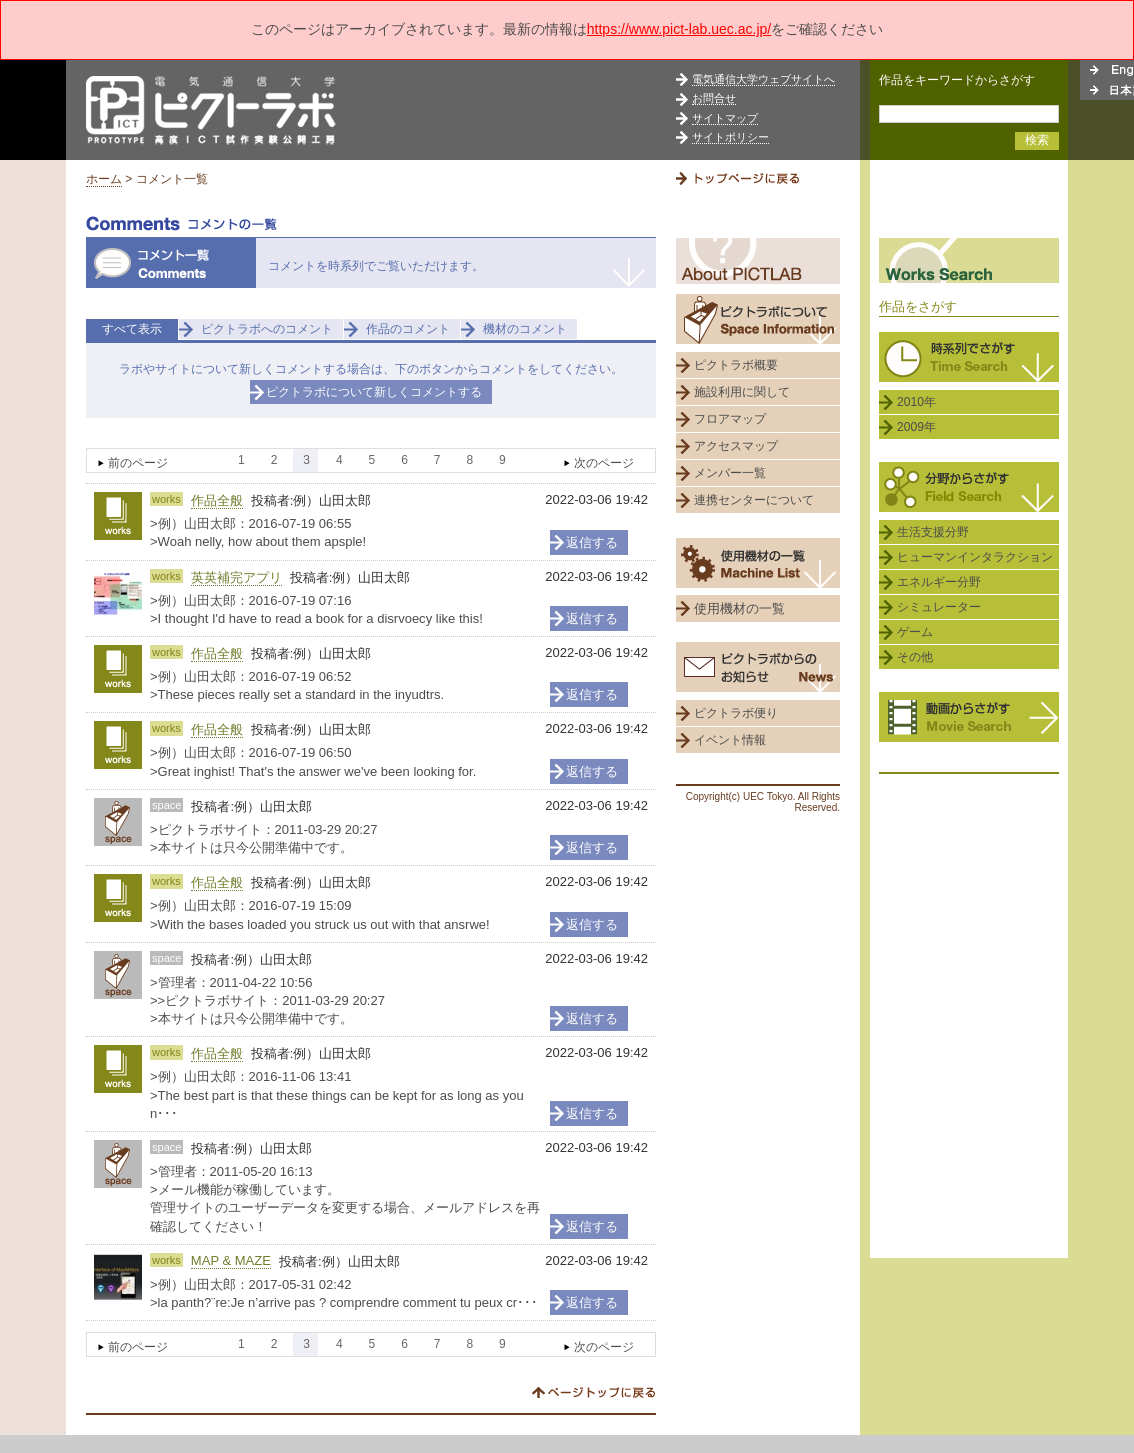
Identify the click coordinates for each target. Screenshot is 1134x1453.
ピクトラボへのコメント (267, 329)
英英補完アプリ (236, 577)
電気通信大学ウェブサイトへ (763, 79)
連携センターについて (754, 500)
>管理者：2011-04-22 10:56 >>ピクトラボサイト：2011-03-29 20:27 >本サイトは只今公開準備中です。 (267, 1000)
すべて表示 (132, 329)
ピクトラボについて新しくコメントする (374, 392)
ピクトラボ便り (736, 713)
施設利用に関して (742, 392)
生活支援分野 (933, 532)
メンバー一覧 (730, 473)
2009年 (916, 427)
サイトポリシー (730, 137)
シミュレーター (939, 607)
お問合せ (714, 98)
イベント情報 (730, 740)
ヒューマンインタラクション (975, 557)
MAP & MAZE (231, 1260)
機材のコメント (525, 329)
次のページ (604, 463)
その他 (915, 657)
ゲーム (915, 632)
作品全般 (217, 500)
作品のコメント (408, 329)
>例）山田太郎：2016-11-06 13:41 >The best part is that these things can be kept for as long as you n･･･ (337, 1094)
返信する (592, 542)
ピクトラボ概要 (736, 365)
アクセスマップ (736, 446)
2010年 (916, 402)
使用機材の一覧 (739, 608)
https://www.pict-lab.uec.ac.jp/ (679, 29)
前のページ (138, 463)
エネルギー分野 (939, 582)
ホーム (104, 179)
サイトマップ (725, 118)
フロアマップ (730, 419)
